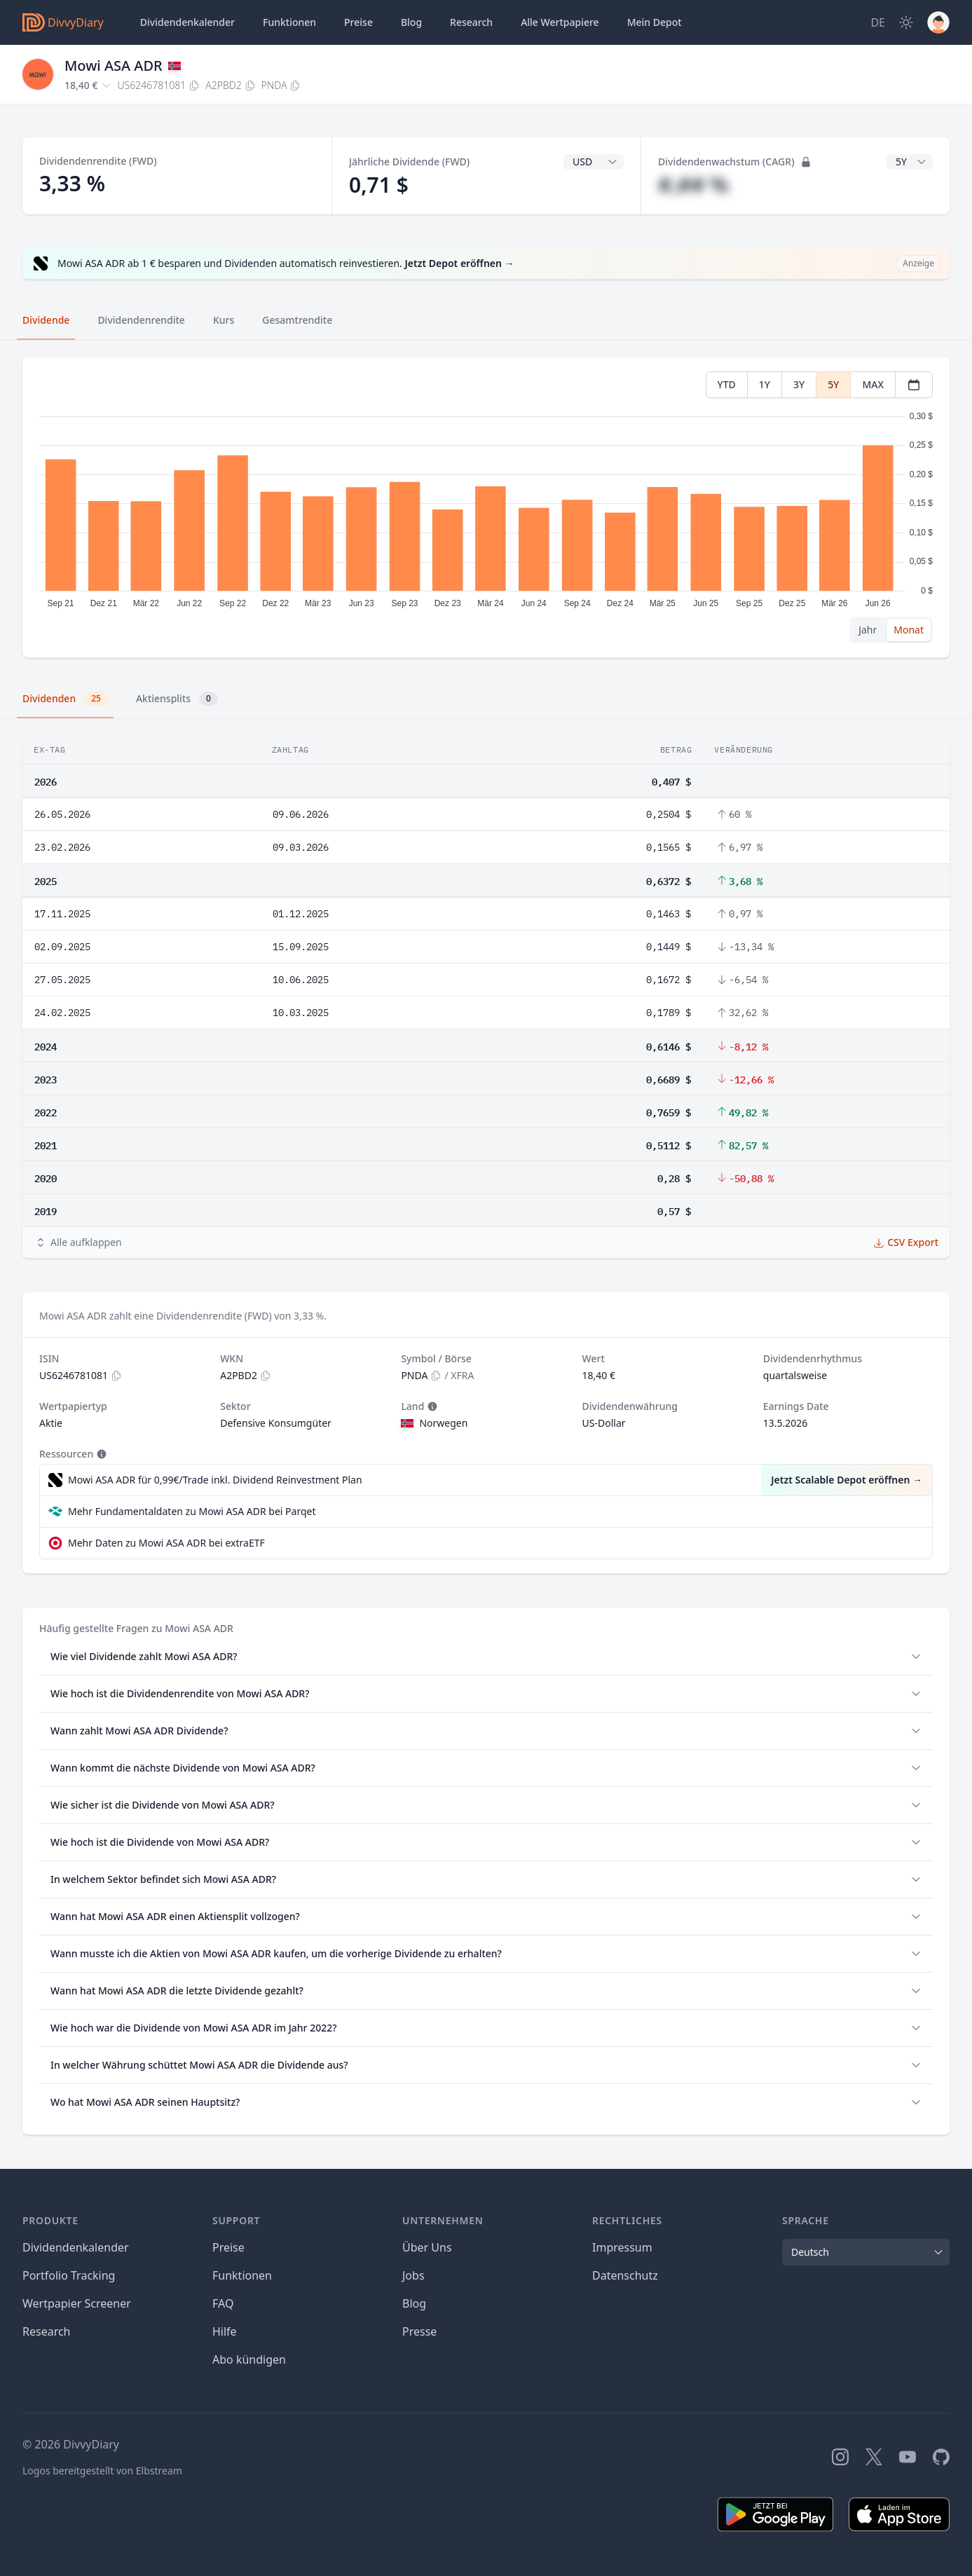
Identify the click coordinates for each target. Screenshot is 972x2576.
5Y (833, 384)
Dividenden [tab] (65, 699)
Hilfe (224, 2331)
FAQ (222, 2303)
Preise (358, 22)
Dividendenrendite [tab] (140, 320)
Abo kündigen (249, 2359)
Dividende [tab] (45, 320)
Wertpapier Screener (76, 2303)
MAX (873, 384)
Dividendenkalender (187, 22)
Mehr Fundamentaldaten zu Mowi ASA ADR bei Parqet (191, 1511)
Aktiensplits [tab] (177, 699)
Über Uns (427, 2247)
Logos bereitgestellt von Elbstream (102, 2470)
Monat (909, 629)
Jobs (413, 2275)
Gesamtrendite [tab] (297, 320)
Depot (654, 22)
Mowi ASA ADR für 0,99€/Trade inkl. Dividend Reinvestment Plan (215, 1479)
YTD (727, 384)
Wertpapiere (560, 22)
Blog (414, 2303)
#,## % (693, 184)
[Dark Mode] (906, 22)
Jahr (867, 629)
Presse (419, 2331)
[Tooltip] (431, 1406)
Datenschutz (625, 2275)
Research (46, 2331)
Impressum (622, 2247)
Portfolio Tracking (68, 2275)
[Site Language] (878, 22)
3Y (799, 384)
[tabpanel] (486, 507)
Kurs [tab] (223, 320)
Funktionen (289, 22)
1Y (764, 384)
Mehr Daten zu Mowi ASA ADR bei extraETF (166, 1542)
